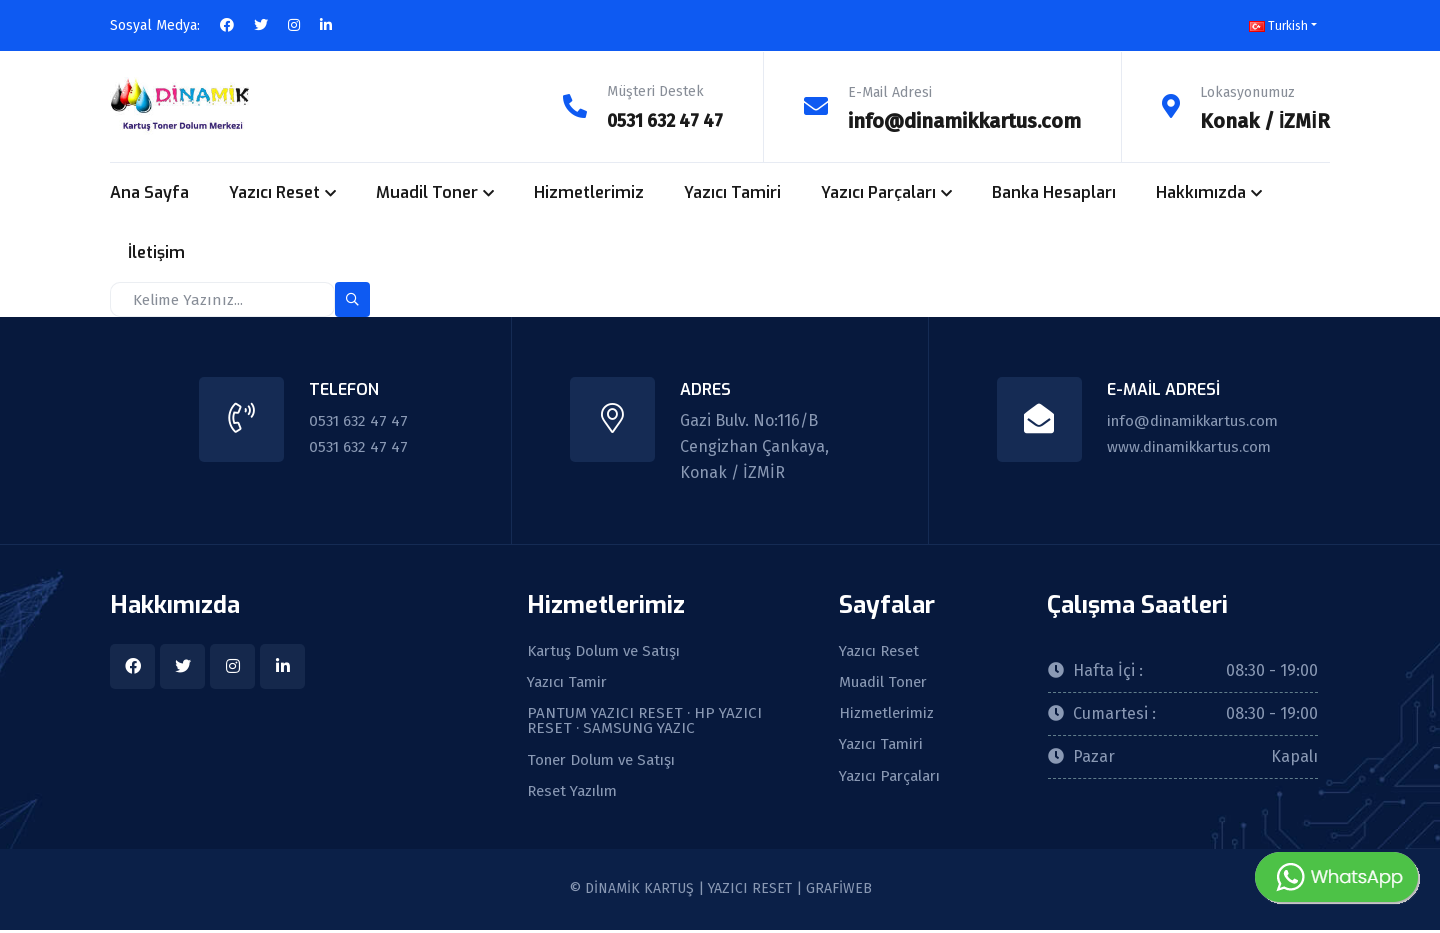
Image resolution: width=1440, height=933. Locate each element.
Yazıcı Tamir (571, 683)
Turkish (1278, 26)
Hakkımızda (1201, 191)
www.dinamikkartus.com (1188, 445)
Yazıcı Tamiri (732, 191)
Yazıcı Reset (274, 191)
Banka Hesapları (1054, 191)
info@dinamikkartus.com (964, 120)
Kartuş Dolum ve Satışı (609, 651)
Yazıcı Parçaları (878, 191)
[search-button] (352, 298)
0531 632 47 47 (658, 120)
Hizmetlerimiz (589, 191)
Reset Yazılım (576, 795)
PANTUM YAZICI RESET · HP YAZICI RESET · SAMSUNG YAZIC (648, 723)
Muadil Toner (427, 191)
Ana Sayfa (149, 191)
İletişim (156, 251)
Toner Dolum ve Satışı (607, 763)
